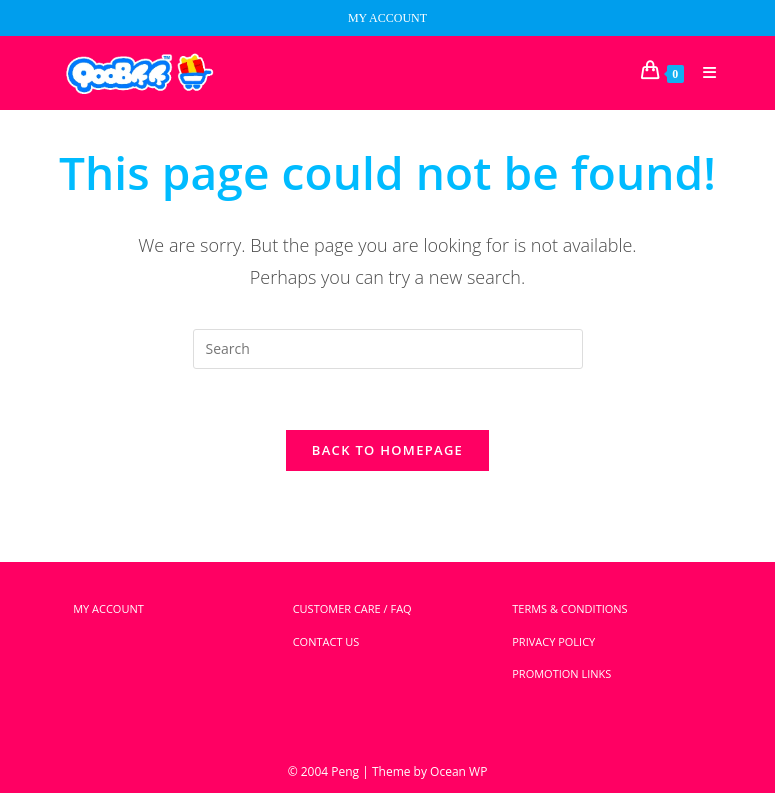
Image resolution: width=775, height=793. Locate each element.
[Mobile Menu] (702, 73)
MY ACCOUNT (387, 18)
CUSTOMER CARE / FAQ (352, 608)
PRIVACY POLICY (553, 641)
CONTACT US (326, 641)
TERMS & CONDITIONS (569, 608)
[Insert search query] (388, 349)
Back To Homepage (387, 450)
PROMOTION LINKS (561, 673)
